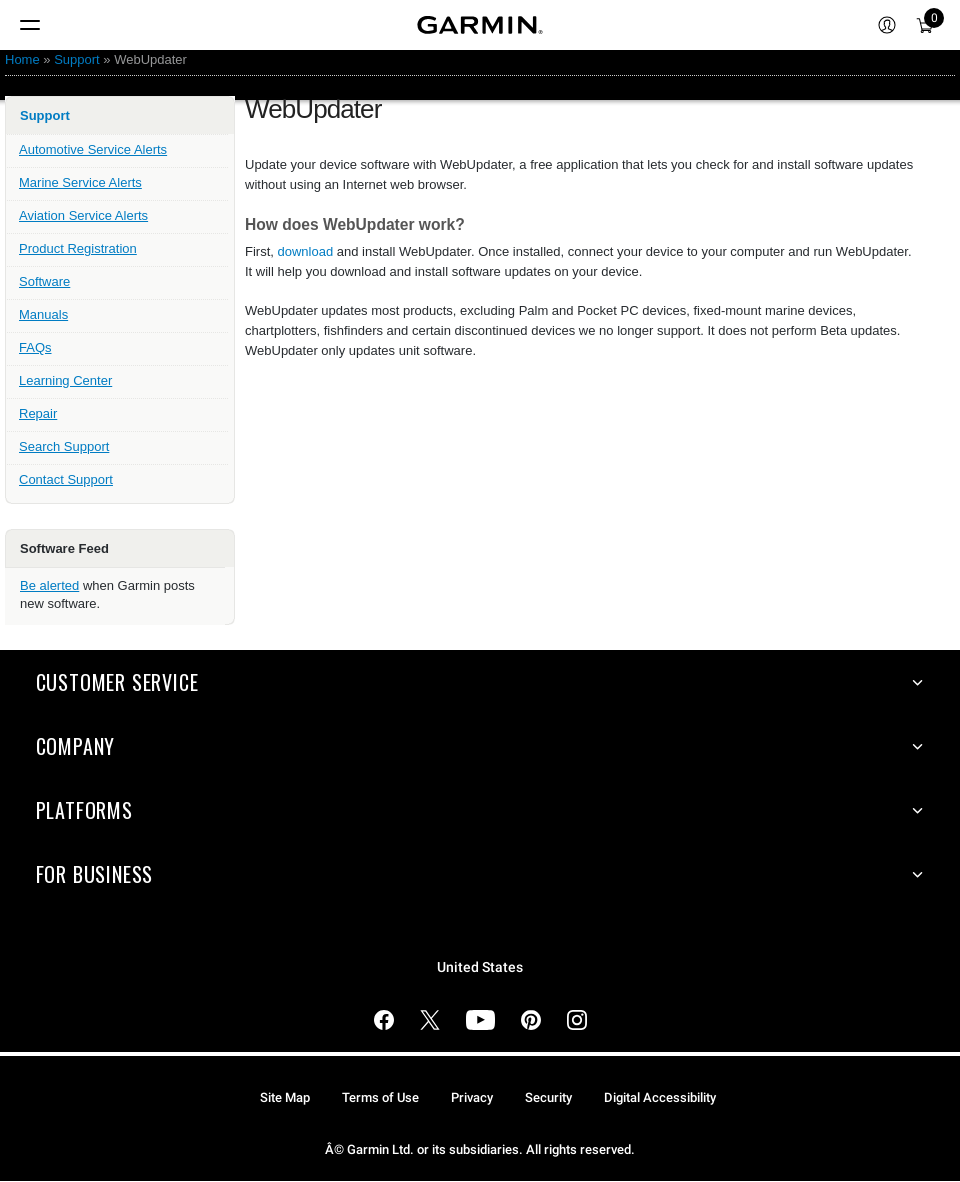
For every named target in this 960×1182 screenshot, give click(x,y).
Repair (38, 413)
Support (77, 59)
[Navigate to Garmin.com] (480, 25)
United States (480, 967)
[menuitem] (887, 25)
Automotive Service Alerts (93, 149)
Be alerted (49, 585)
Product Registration (78, 248)
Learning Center (65, 380)
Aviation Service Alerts (83, 215)
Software (44, 281)
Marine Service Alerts (80, 182)
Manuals (43, 314)
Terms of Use (380, 1097)
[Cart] (925, 25)
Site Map (285, 1097)
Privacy (472, 1097)
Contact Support (66, 479)
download (306, 251)
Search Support (64, 446)
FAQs (35, 347)
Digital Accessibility (660, 1097)
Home (22, 59)
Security (548, 1097)
